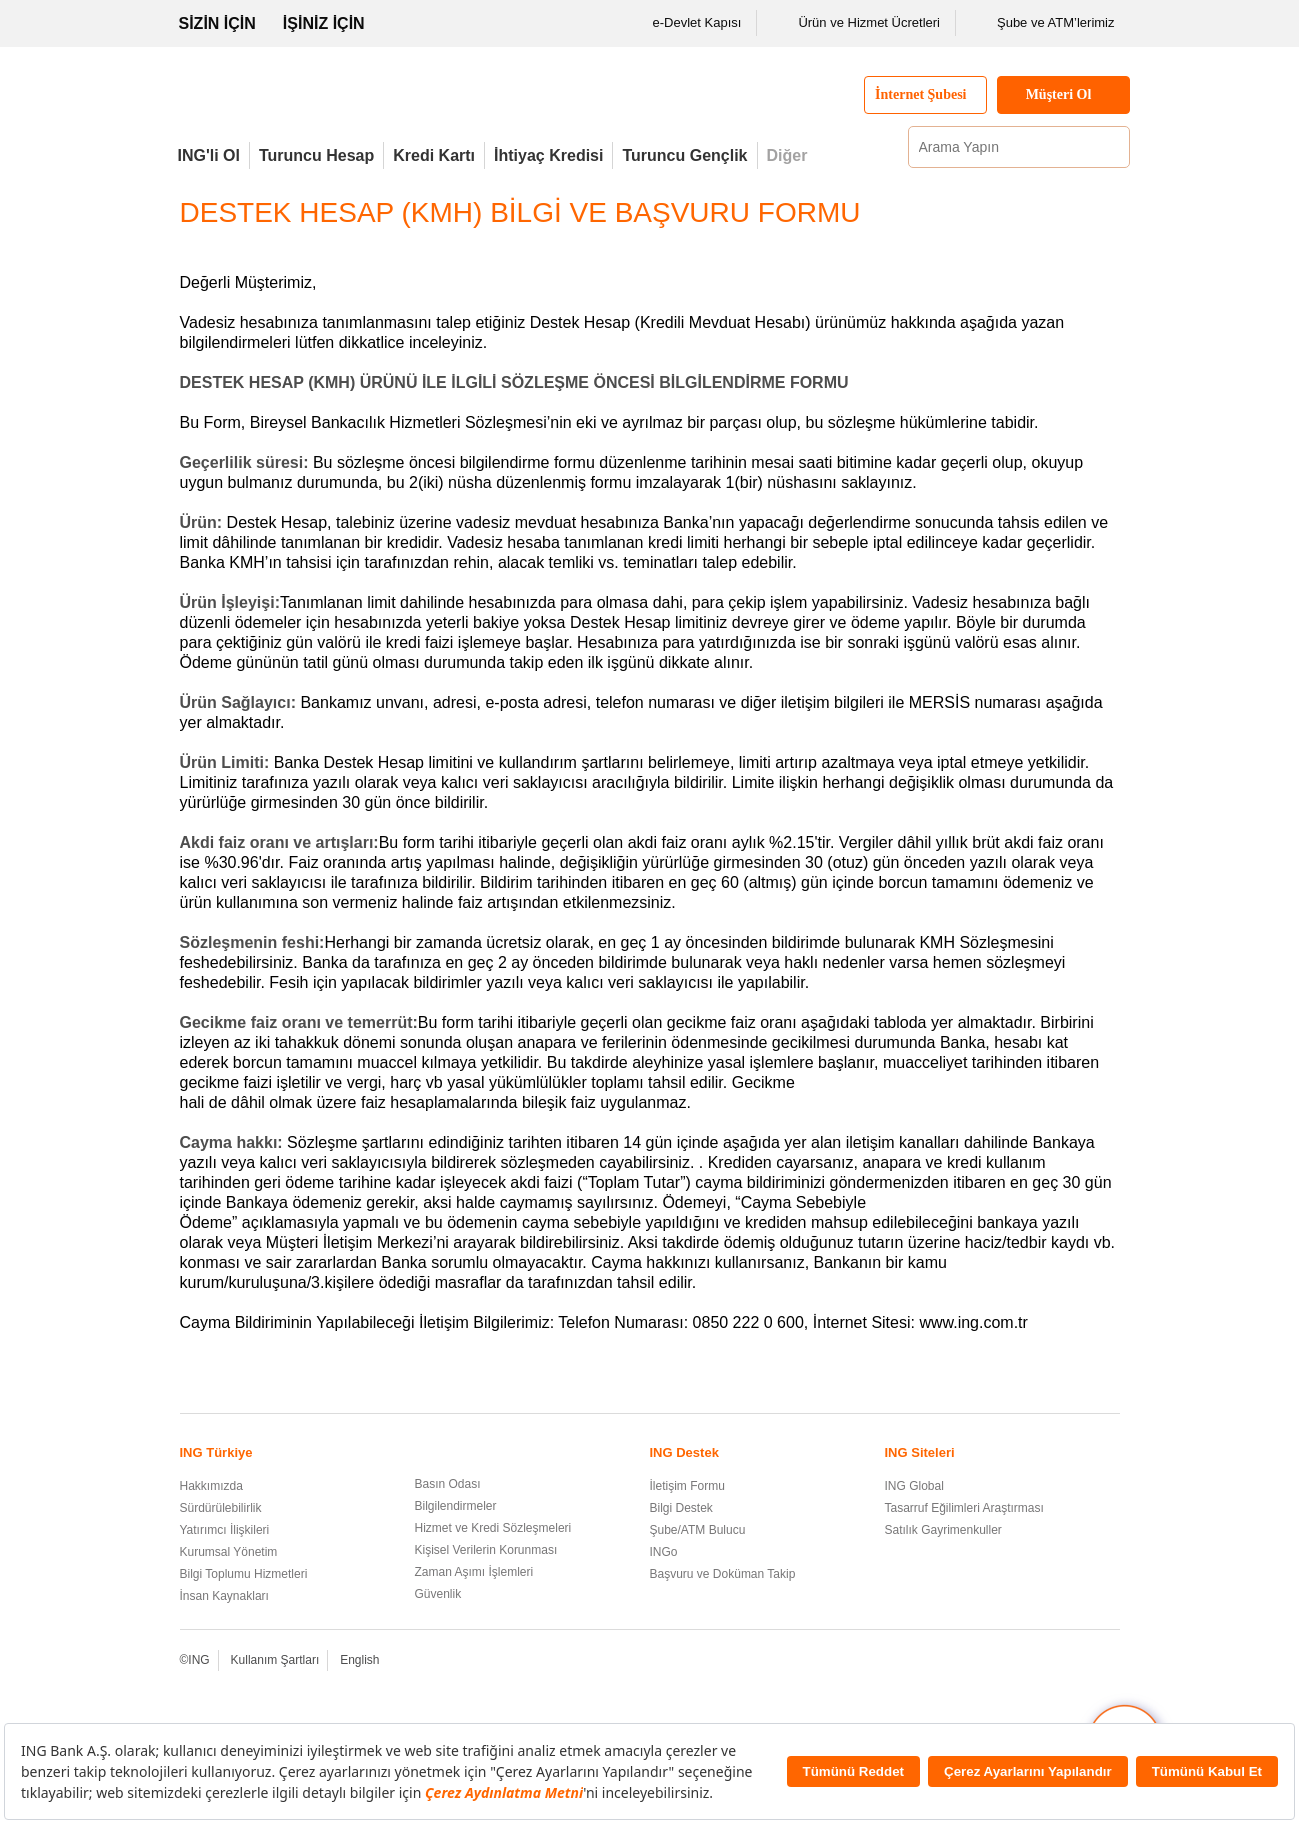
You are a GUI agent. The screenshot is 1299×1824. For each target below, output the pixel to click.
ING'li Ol (209, 155)
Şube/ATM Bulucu (698, 1530)
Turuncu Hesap (316, 155)
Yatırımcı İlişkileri (225, 1530)
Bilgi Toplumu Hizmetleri (244, 1574)
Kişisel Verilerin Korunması (486, 1550)
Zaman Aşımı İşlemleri (474, 1572)
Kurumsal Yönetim (229, 1552)
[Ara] (1112, 147)
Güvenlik (438, 1594)
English (359, 1660)
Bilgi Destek (681, 1508)
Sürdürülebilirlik (221, 1508)
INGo (664, 1552)
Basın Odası (448, 1484)
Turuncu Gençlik (684, 155)
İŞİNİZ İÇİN (324, 23)
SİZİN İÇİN (217, 23)
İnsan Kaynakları (224, 1596)
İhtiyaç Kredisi (548, 155)
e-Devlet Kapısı (684, 23)
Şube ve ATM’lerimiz (1043, 23)
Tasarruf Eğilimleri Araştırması (964, 1508)
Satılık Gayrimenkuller (943, 1530)
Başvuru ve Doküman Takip (723, 1574)
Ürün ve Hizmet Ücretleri (856, 23)
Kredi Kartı (434, 155)
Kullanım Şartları (275, 1660)
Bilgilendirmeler (456, 1506)
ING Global (914, 1486)
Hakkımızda (211, 1486)
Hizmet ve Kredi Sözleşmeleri (493, 1528)
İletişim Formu (687, 1486)
